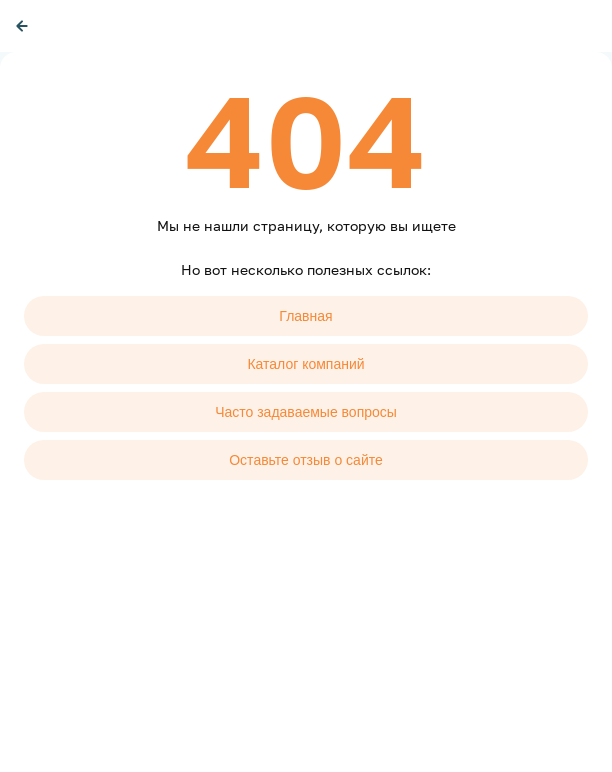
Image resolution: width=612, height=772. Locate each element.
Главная (305, 316)
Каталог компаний (305, 364)
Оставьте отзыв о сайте (306, 460)
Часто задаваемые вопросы (306, 412)
